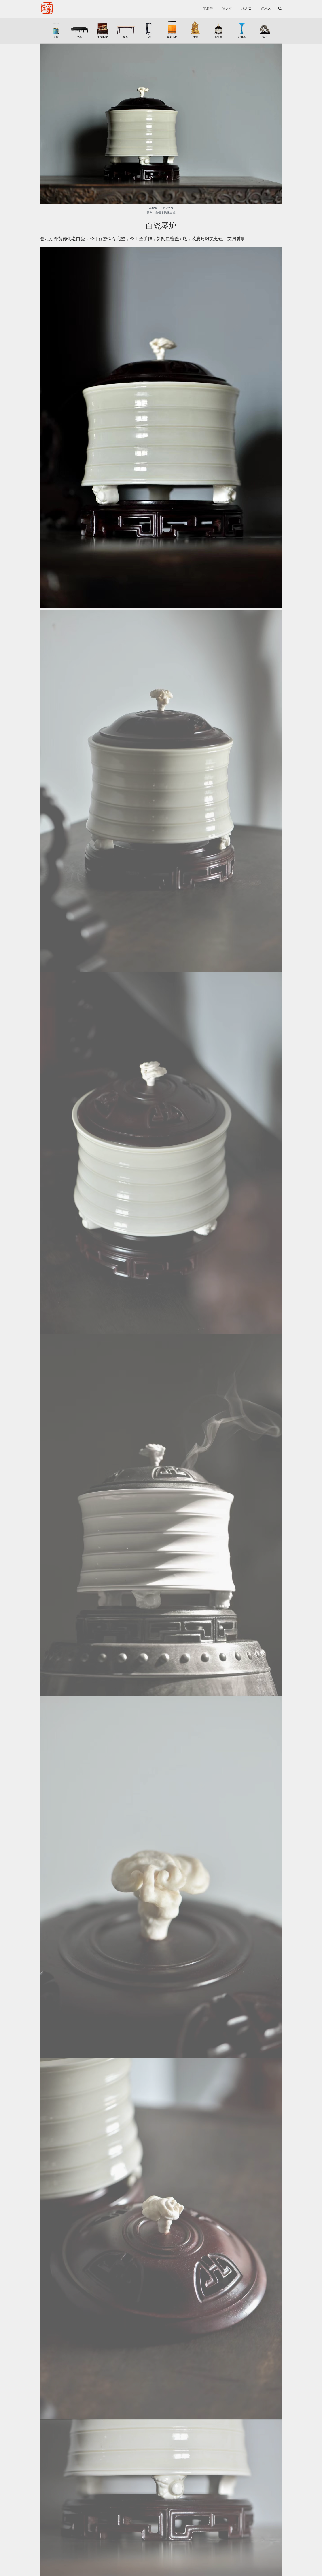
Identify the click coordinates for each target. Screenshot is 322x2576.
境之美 (247, 8)
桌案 (125, 36)
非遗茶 (208, 8)
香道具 (218, 36)
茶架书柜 (172, 36)
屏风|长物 (102, 36)
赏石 (265, 36)
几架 (149, 36)
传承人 (266, 8)
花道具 (242, 36)
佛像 (195, 36)
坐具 (79, 36)
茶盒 (56, 36)
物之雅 (227, 8)
